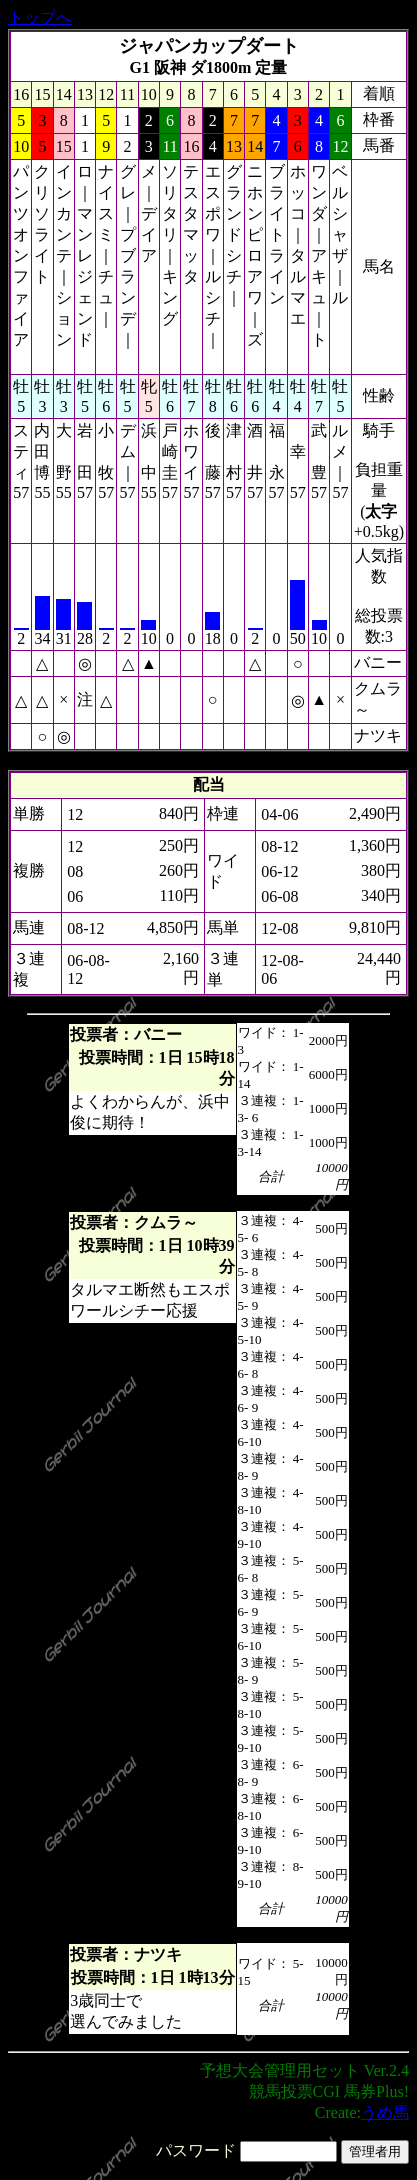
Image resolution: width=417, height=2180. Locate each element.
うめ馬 (385, 2112)
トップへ (40, 17)
